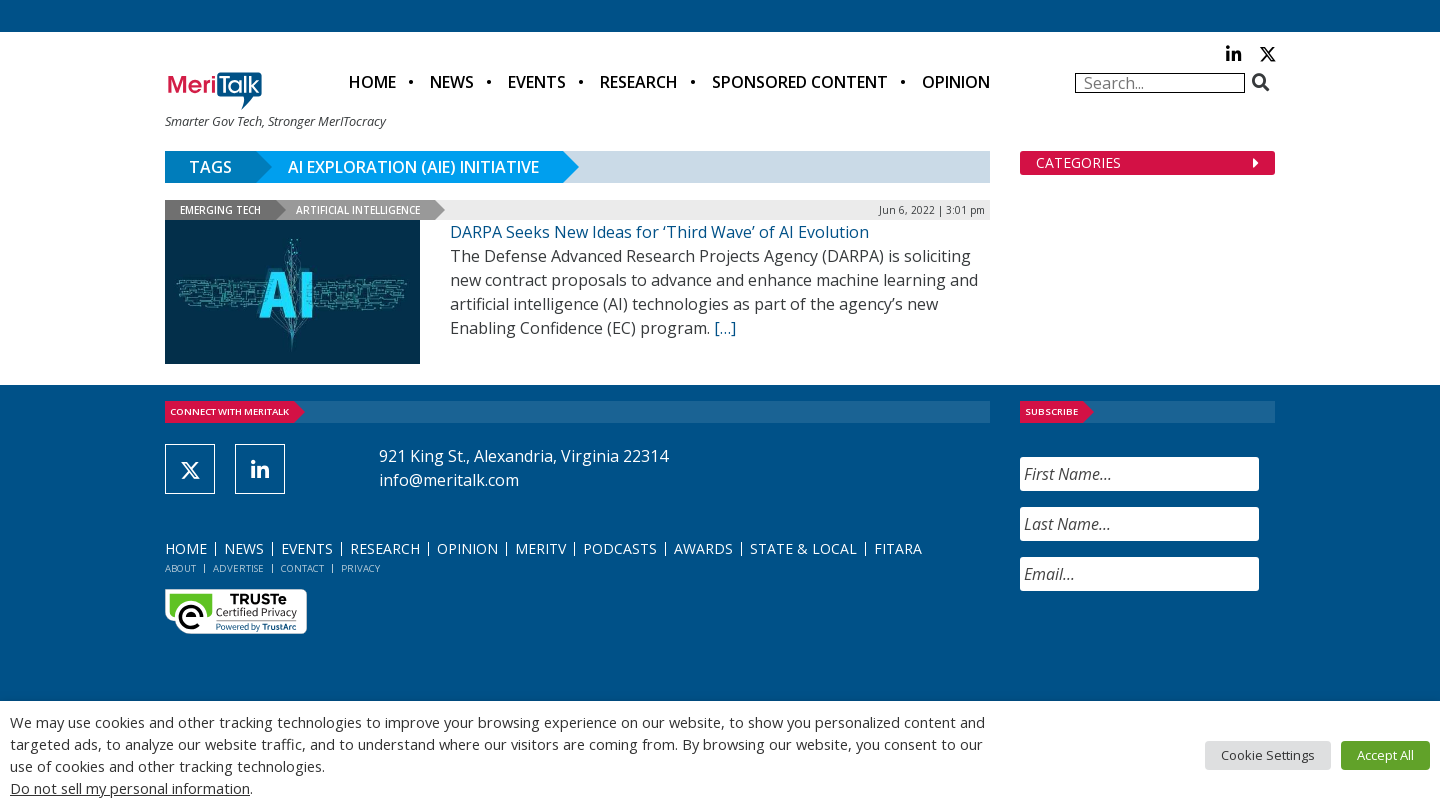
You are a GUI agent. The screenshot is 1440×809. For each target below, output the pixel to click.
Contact (302, 568)
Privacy (360, 568)
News (452, 82)
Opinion (956, 82)
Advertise (238, 568)
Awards (703, 548)
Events (537, 82)
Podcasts (620, 548)
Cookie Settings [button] (1268, 755)
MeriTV (540, 548)
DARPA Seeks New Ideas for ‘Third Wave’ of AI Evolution (659, 232)
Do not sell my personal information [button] (130, 788)
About (180, 568)
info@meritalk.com (449, 480)
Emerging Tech (220, 210)
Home (372, 82)
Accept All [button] (1385, 755)
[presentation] (1172, 646)
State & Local (803, 548)
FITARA (898, 548)
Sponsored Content (800, 82)
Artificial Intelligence (358, 210)
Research (639, 82)
